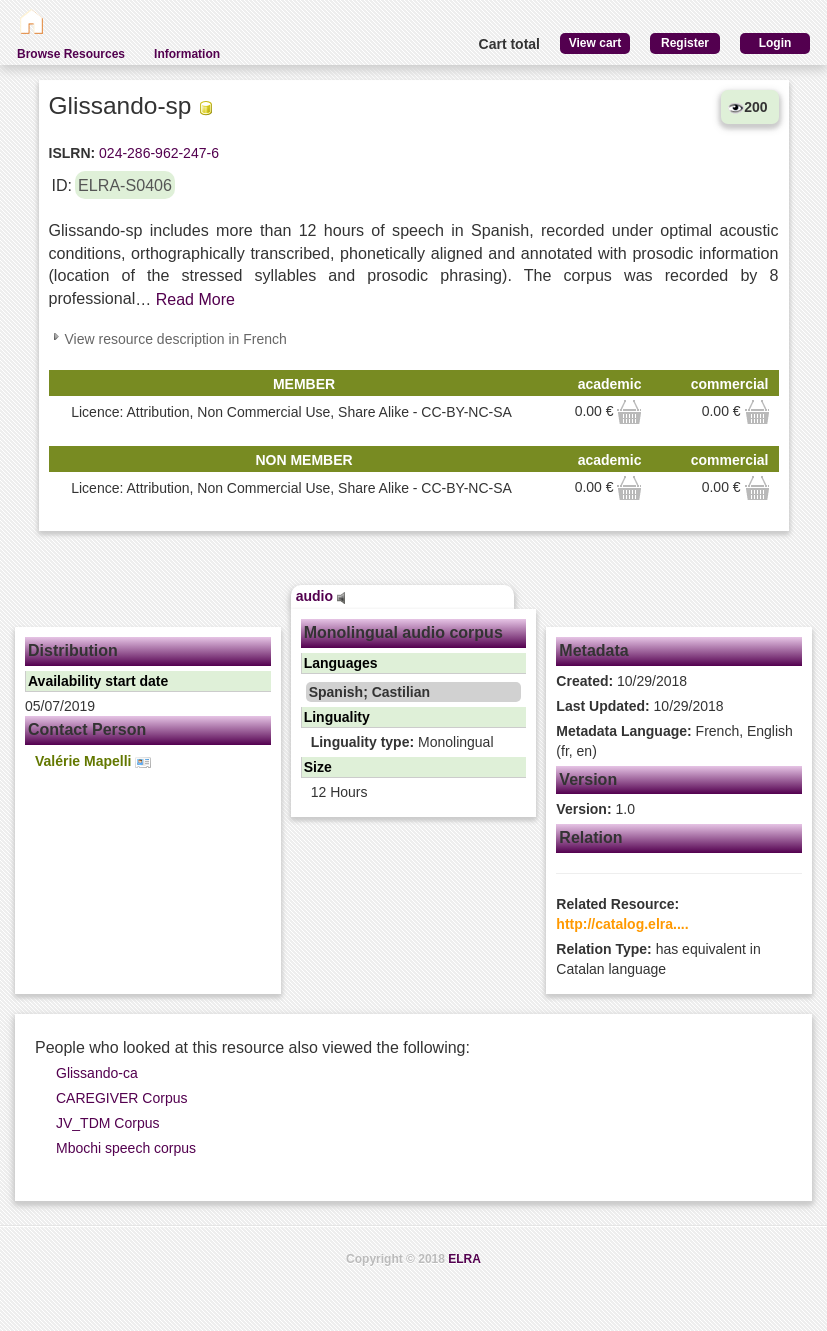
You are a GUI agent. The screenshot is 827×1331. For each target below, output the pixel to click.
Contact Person (87, 729)
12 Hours (339, 792)
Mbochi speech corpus (126, 1148)
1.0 (595, 809)
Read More (195, 299)
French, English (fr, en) (674, 741)
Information (187, 54)
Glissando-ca (97, 1073)
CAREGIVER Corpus (121, 1098)
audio (321, 596)
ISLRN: (72, 153)
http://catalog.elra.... (622, 924)
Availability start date (98, 681)
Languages (341, 663)
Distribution (73, 650)
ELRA (464, 1259)
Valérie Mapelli (93, 761)
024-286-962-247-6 (157, 153)
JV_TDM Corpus (107, 1123)
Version (588, 779)
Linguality (337, 717)
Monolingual (402, 742)
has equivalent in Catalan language (658, 959)
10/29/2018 (621, 681)
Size (318, 767)
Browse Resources (71, 54)
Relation (590, 837)
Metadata (593, 650)
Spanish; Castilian (369, 692)
